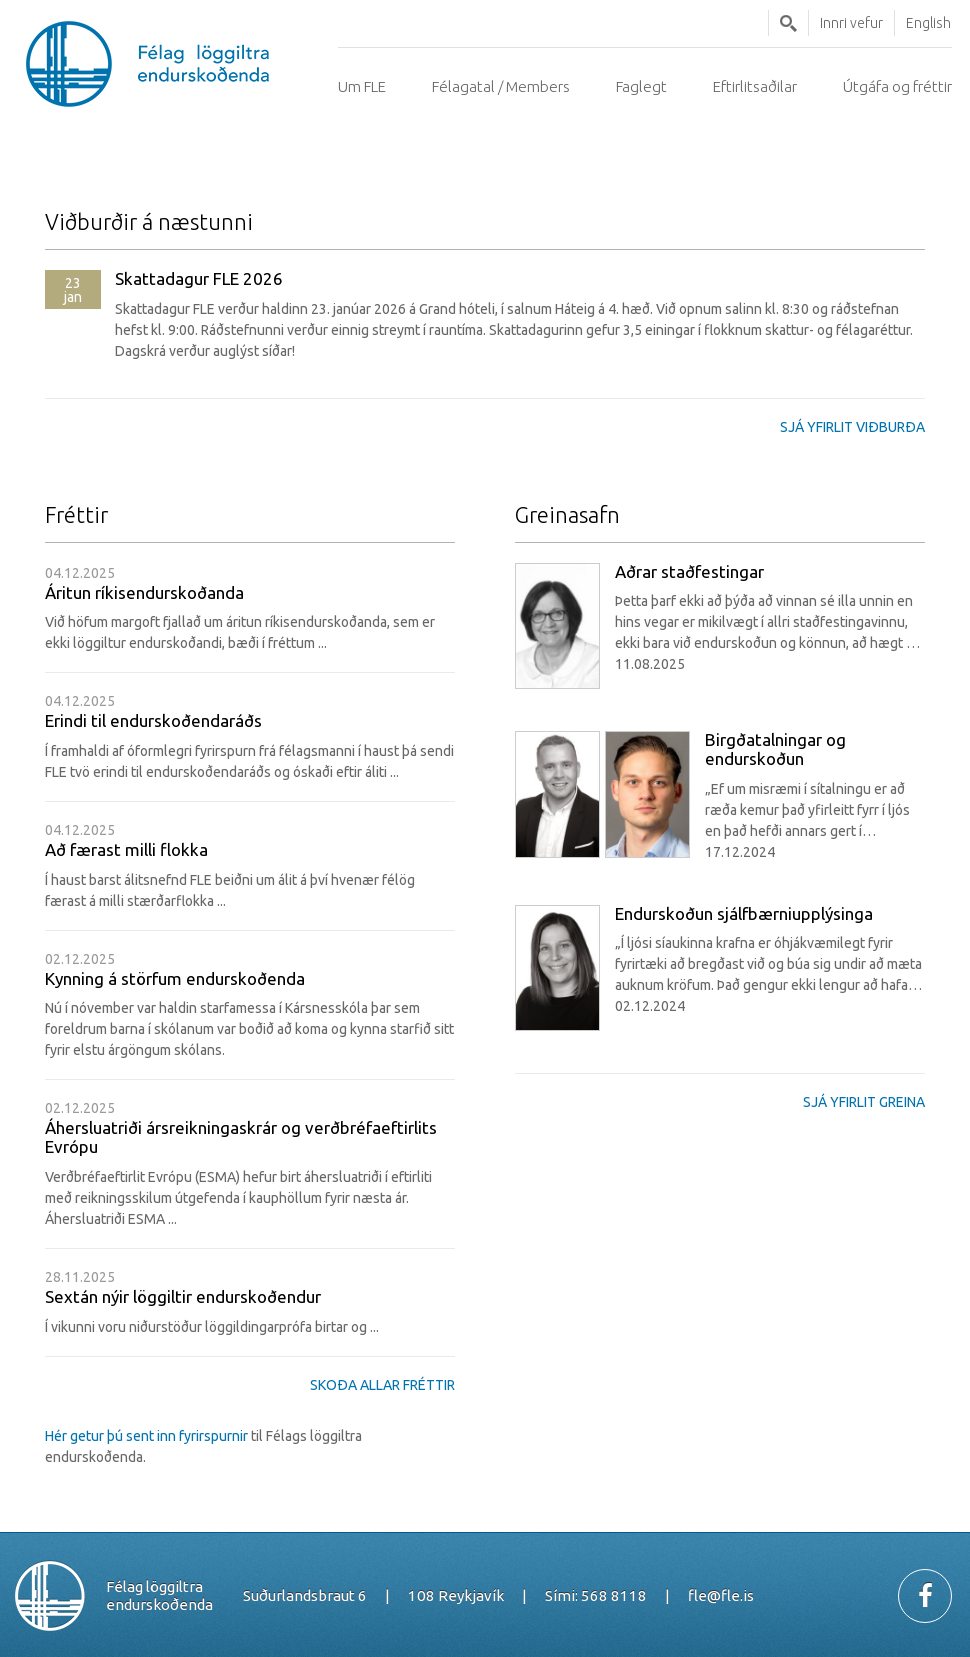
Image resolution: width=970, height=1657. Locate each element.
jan (73, 290)
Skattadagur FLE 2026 (199, 279)
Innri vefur (851, 23)
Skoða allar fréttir (382, 1385)
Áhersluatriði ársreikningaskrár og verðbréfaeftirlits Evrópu (241, 1137)
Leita (788, 23)
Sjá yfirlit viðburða (852, 427)
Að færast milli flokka (126, 849)
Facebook (925, 1596)
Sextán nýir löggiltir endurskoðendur (183, 1296)
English (928, 23)
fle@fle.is (721, 1595)
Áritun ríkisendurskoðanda (144, 592)
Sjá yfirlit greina (864, 1102)
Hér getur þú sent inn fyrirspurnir (148, 1436)
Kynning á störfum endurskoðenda (175, 978)
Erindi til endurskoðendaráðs (153, 720)
